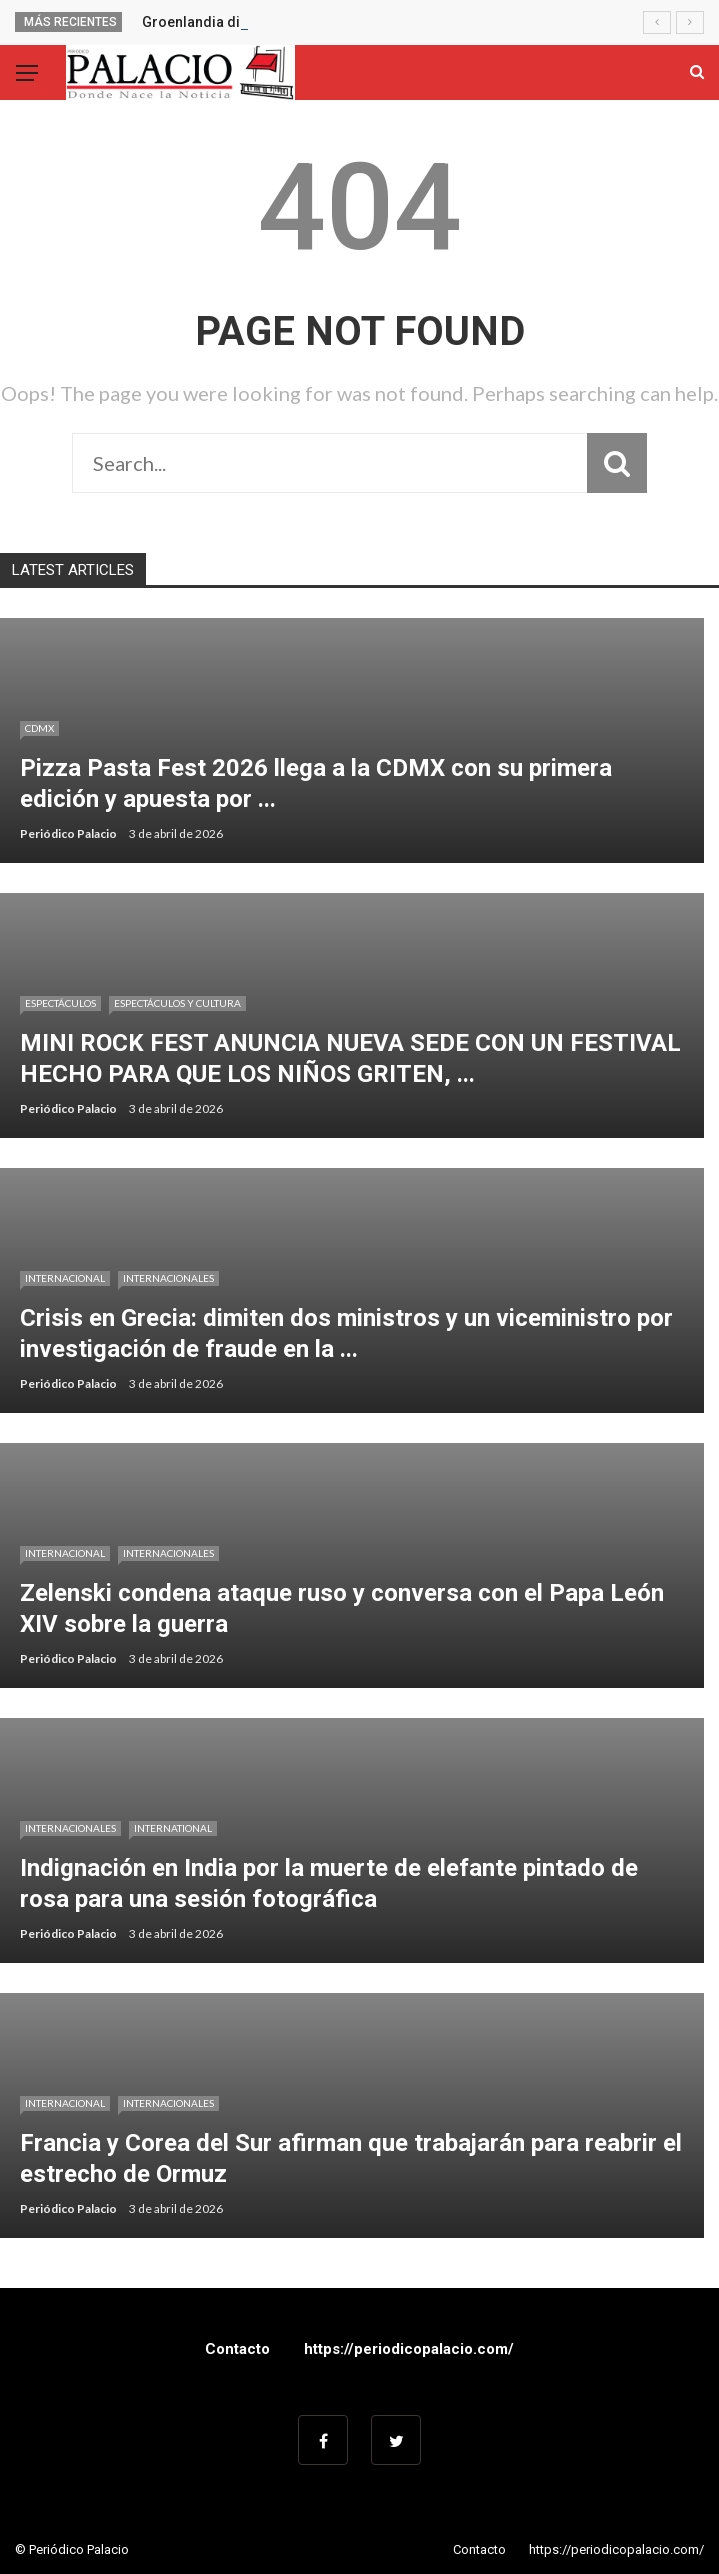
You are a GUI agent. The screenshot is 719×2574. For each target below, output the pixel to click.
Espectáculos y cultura (177, 1003)
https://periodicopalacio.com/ (409, 2349)
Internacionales (168, 1278)
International (173, 1828)
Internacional (65, 1278)
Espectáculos (60, 1003)
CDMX (39, 728)
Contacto (237, 2349)
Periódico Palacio (68, 833)
